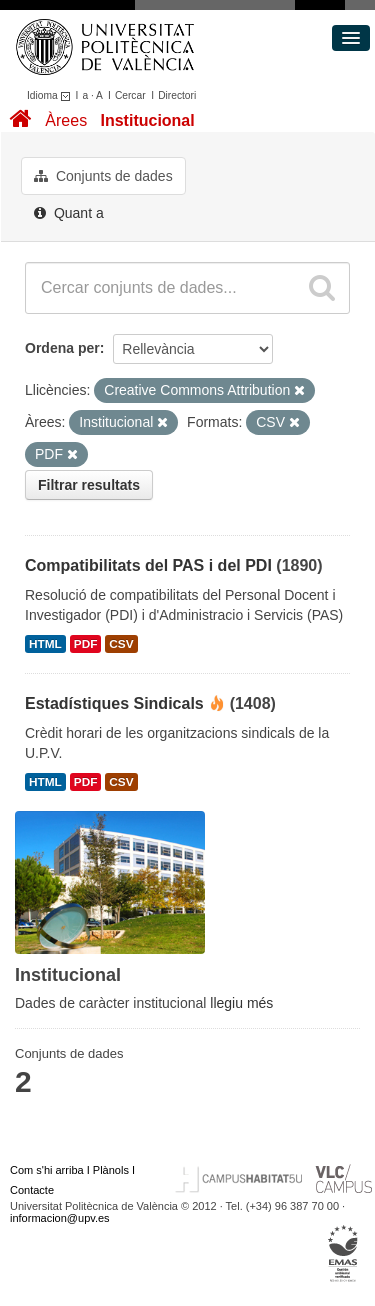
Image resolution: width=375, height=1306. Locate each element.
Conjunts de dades (103, 176)
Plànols (111, 1170)
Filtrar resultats (89, 485)
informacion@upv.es (60, 1218)
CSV (121, 644)
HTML (45, 644)
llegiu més (241, 1003)
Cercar (130, 95)
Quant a (69, 213)
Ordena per (62, 348)
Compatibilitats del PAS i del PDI (148, 565)
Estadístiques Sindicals (114, 703)
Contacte (32, 1190)
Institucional (147, 120)
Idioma (51, 95)
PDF (86, 644)
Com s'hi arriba (47, 1170)
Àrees (66, 120)
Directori (177, 95)
